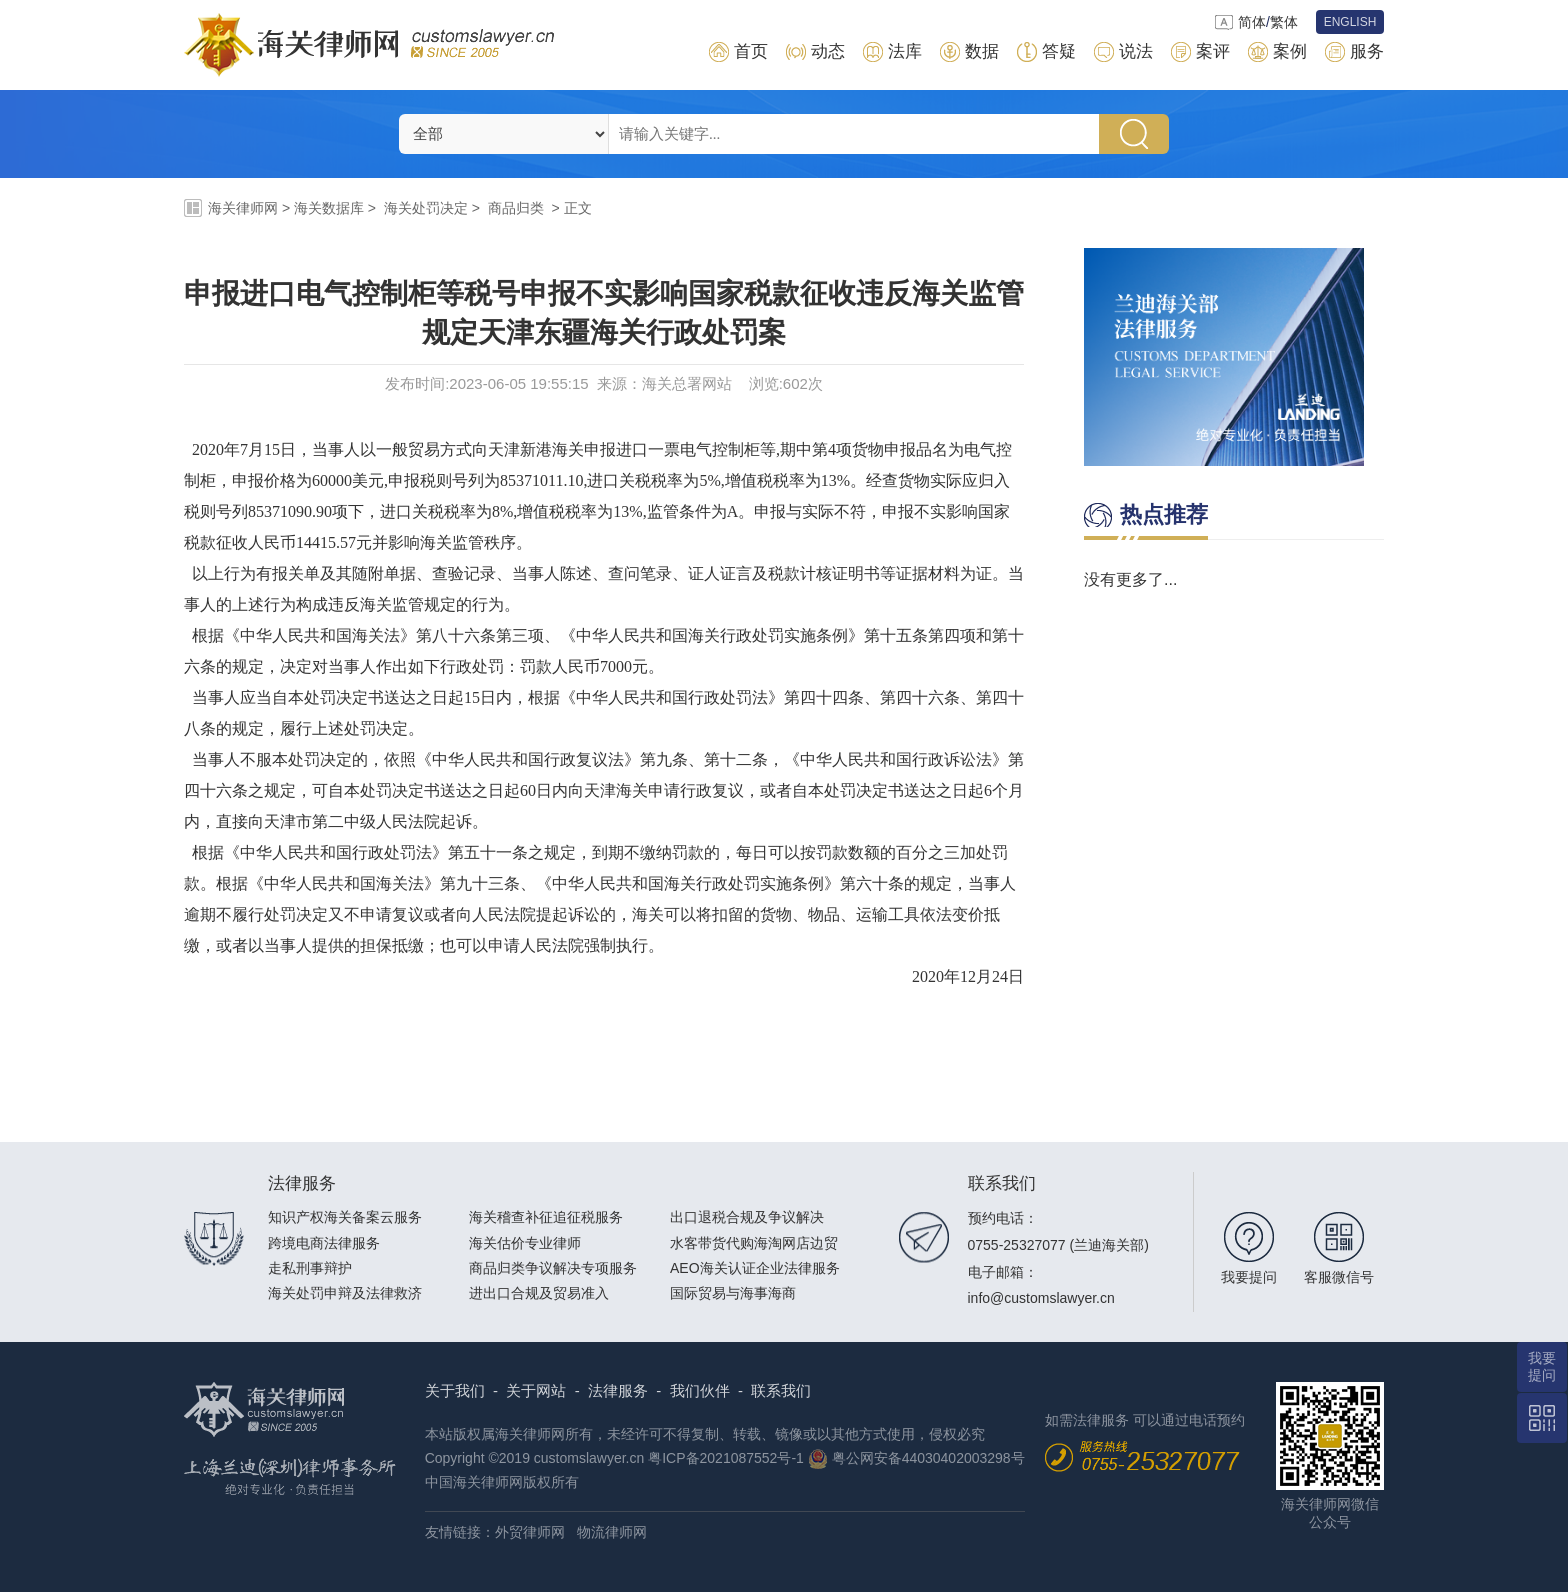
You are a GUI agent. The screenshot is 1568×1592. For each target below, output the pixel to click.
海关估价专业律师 (525, 1243)
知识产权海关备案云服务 (345, 1217)
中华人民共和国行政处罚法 (672, 697)
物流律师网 (612, 1532)
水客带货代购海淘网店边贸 (754, 1243)
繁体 (1284, 22)
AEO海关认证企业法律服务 (755, 1268)
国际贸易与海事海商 (733, 1293)
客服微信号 (1339, 1277)
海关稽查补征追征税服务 (546, 1217)
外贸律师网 (530, 1532)
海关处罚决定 (426, 208)
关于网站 (536, 1390)
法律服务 (618, 1390)
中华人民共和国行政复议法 (528, 759)
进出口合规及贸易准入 (539, 1293)
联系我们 (781, 1390)
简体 (1252, 22)
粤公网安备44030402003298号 (928, 1458)
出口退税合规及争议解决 (747, 1217)
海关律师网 (243, 208)
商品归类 (516, 208)
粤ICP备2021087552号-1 (726, 1458)
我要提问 (1249, 1277)
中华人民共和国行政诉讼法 (896, 759)
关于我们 (455, 1390)
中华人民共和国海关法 (320, 635)
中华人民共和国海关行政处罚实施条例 (712, 635)
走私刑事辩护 (310, 1268)
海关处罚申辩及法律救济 (345, 1293)
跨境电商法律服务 (324, 1243)
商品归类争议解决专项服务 (553, 1268)
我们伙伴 (700, 1390)
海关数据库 (329, 208)
